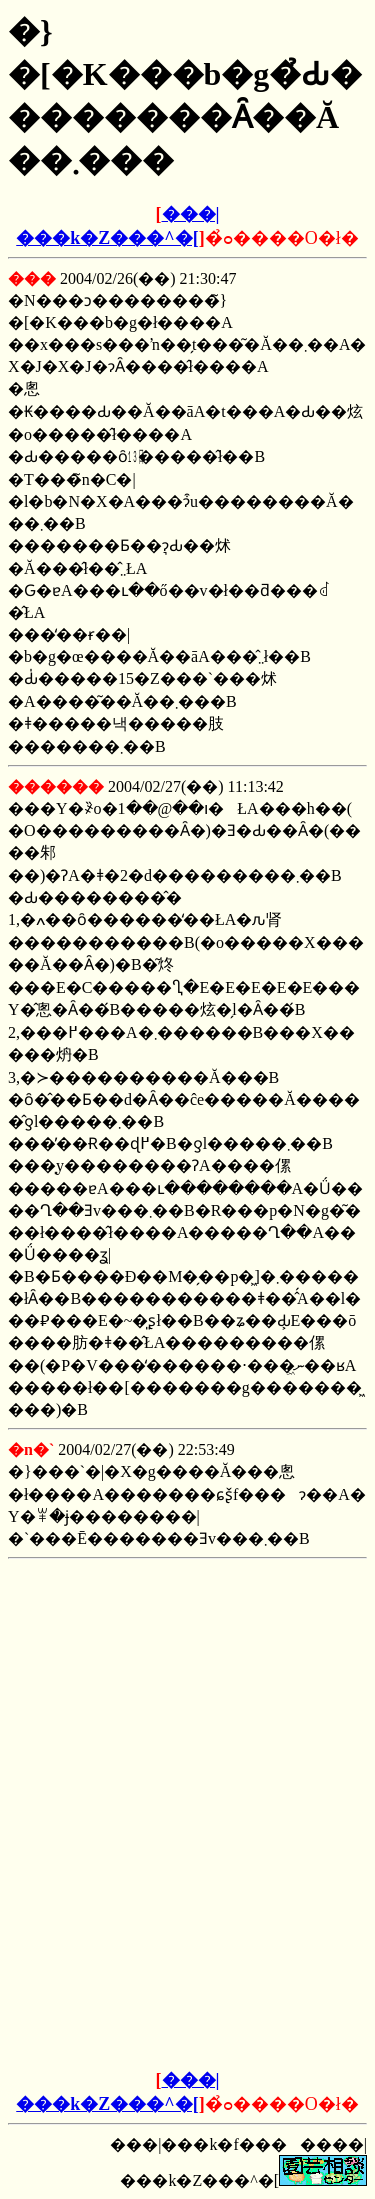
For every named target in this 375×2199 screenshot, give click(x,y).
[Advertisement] (188, 1692)
